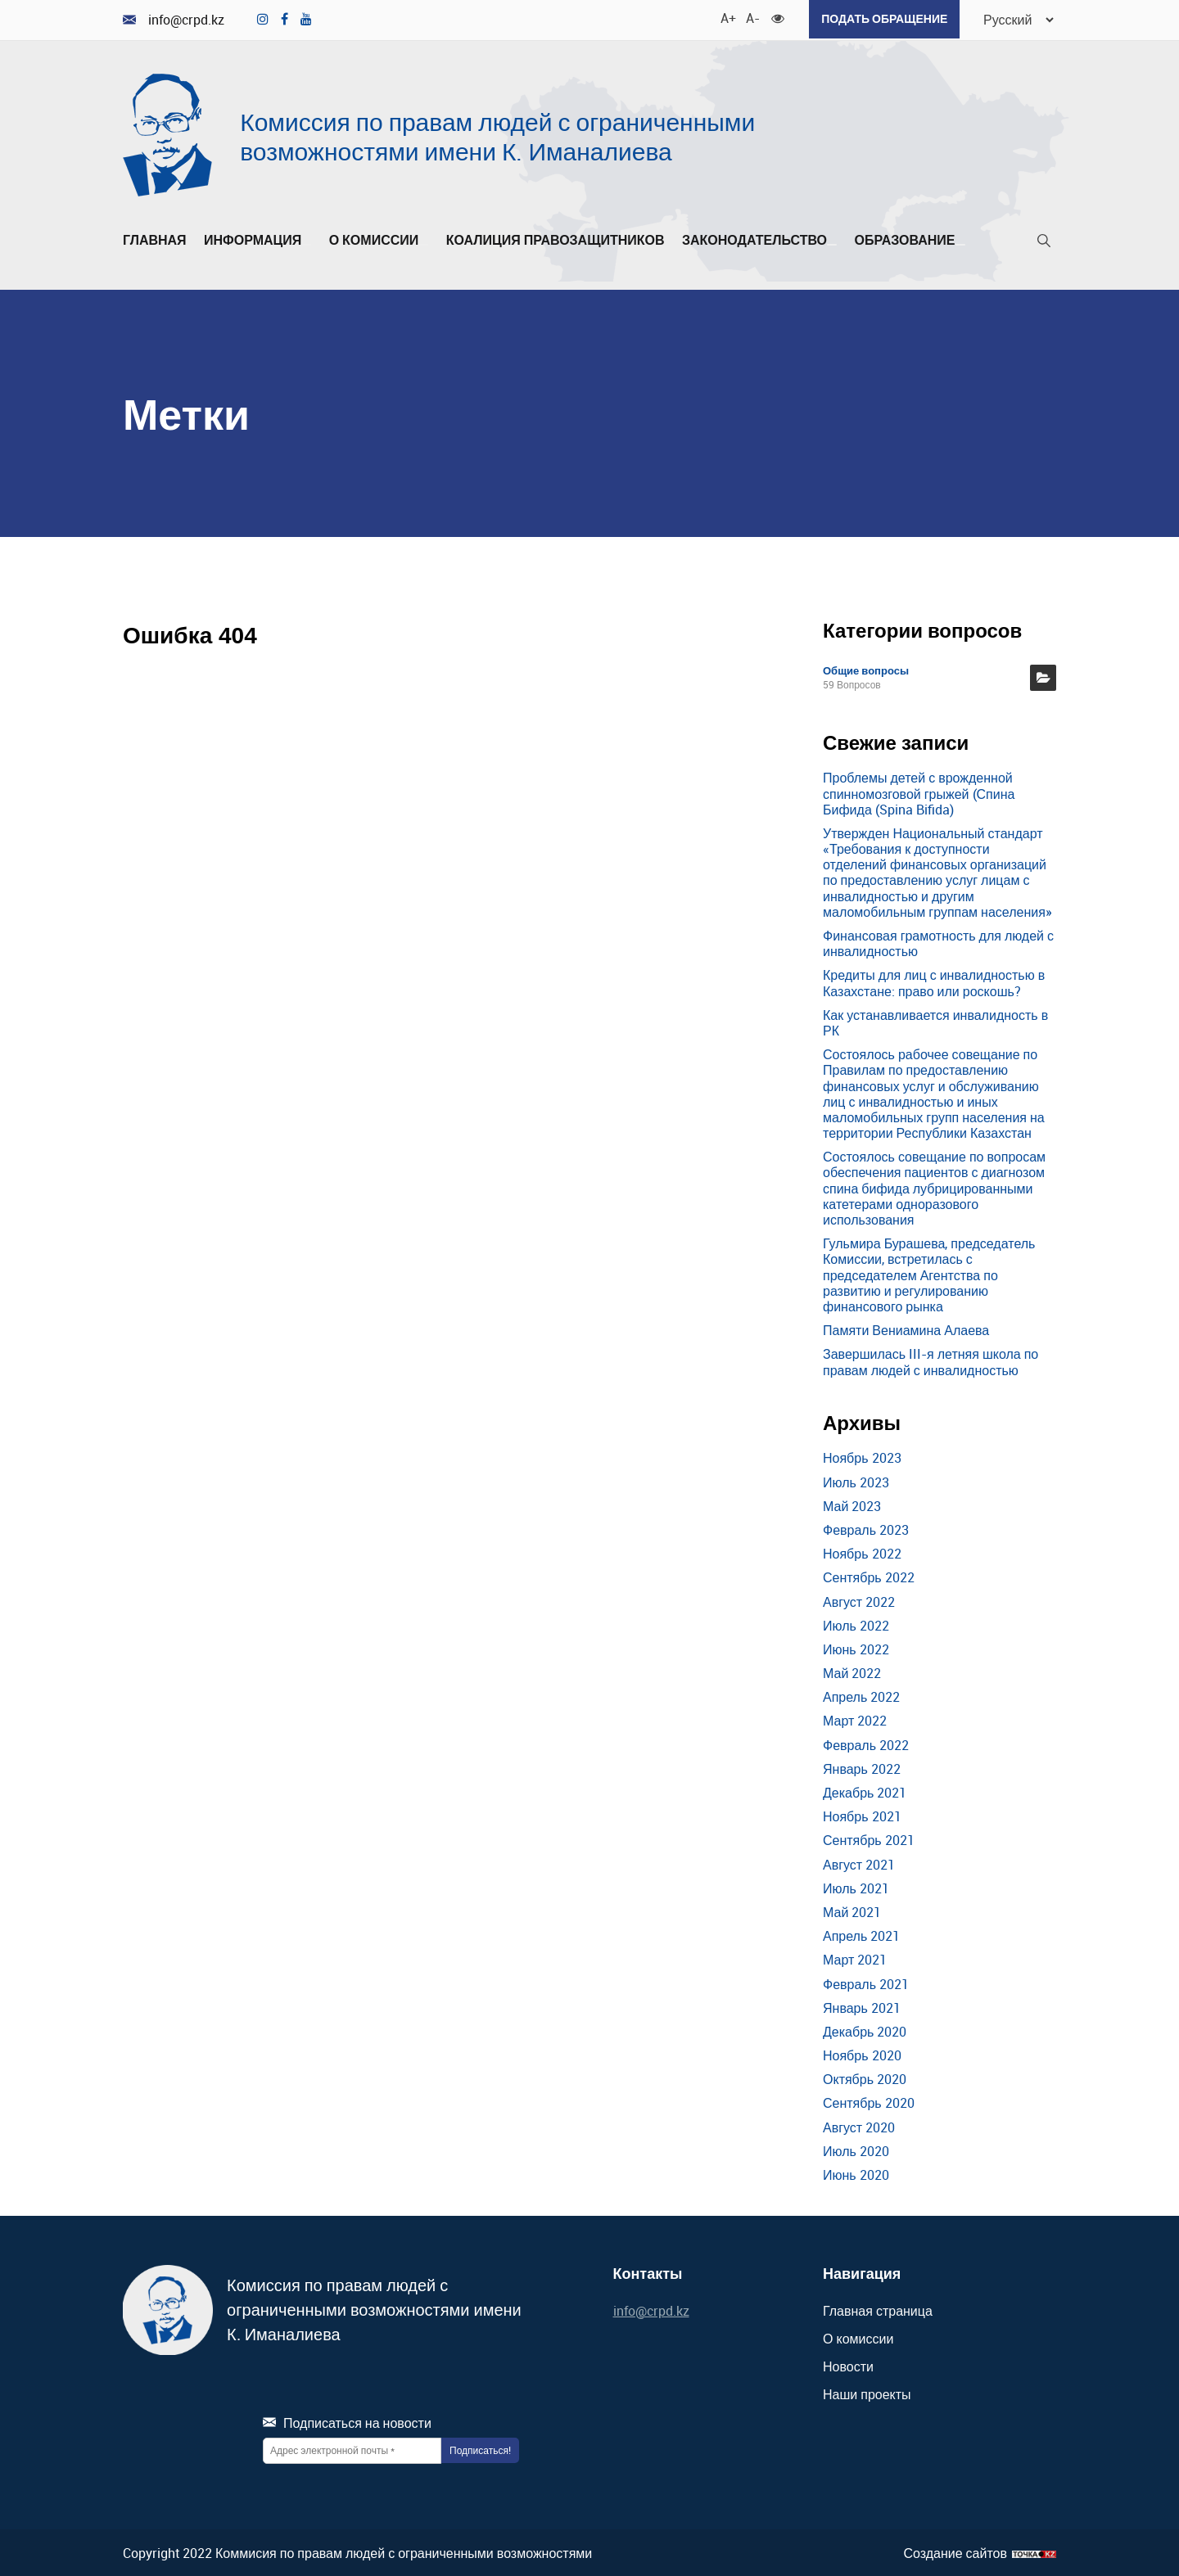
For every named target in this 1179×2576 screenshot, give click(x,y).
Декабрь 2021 (864, 1791)
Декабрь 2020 (864, 2030)
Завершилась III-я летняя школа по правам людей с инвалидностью (930, 1361)
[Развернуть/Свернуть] (306, 243)
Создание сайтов (955, 2552)
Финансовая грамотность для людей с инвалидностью (938, 942)
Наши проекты (867, 2393)
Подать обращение (880, 18)
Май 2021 (852, 1911)
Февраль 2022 (866, 1744)
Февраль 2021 (866, 1983)
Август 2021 (859, 1863)
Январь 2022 (862, 1767)
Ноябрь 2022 (862, 1552)
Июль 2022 (856, 1624)
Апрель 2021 (861, 1934)
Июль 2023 (856, 1481)
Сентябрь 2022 (869, 1577)
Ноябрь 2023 (862, 1457)
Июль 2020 (856, 2150)
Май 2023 (852, 1505)
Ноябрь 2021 (862, 1815)
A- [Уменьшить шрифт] (748, 16)
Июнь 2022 (856, 1648)
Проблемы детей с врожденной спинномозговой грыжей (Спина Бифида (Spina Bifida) (918, 792)
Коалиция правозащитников (555, 239)
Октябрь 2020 (864, 2078)
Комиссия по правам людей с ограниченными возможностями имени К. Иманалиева (497, 134)
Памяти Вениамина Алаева (906, 1329)
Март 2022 (855, 1720)
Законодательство (759, 239)
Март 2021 (855, 1959)
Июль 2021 (856, 1887)
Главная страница (878, 2309)
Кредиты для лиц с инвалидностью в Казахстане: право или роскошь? (934, 982)
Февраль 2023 (866, 1528)
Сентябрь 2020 (869, 2102)
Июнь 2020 (856, 2173)
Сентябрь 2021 (869, 1839)
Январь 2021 (862, 2006)
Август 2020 (859, 2126)
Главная (155, 239)
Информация (257, 239)
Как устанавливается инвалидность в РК (935, 1021)
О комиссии (379, 239)
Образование (909, 239)
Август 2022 (859, 1600)
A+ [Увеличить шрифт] (723, 16)
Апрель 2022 (861, 1696)
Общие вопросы (866, 669)
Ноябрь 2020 (862, 2054)
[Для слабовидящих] (773, 16)
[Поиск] (1044, 243)
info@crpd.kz (173, 19)
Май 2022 (852, 1671)
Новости (848, 2365)
